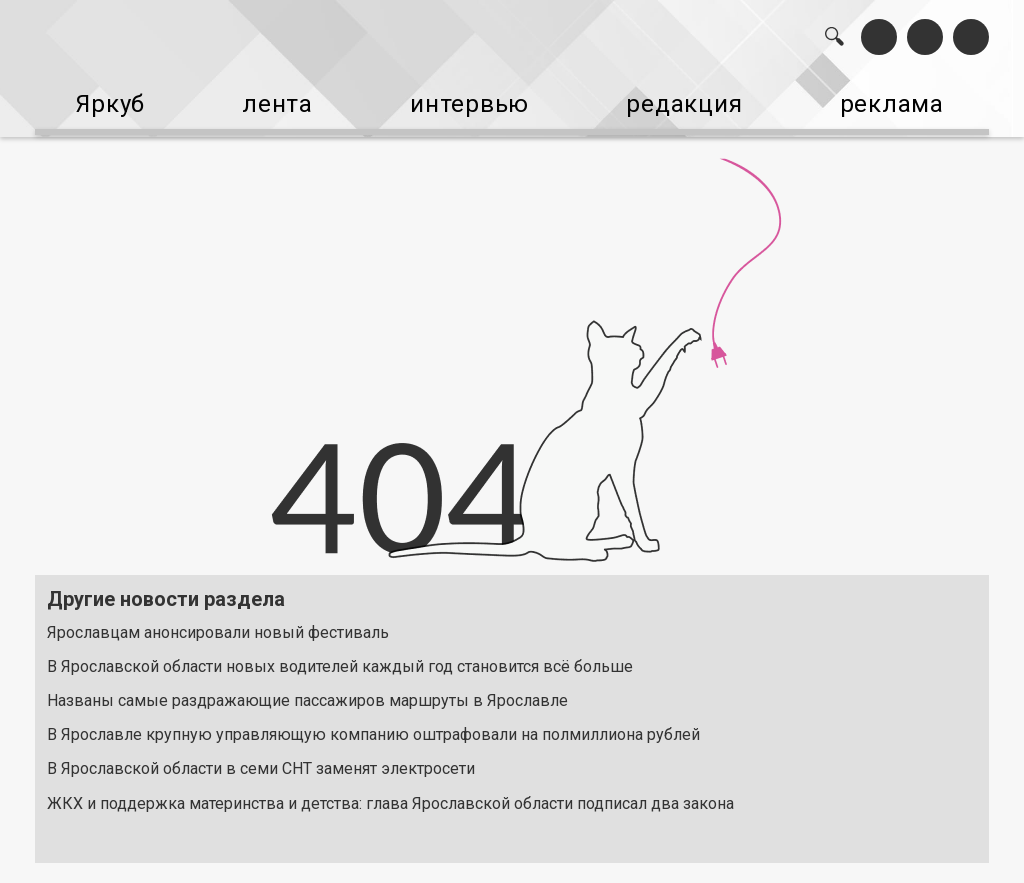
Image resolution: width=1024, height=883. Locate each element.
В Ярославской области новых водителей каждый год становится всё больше (340, 650)
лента (270, 98)
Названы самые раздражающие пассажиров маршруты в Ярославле (307, 685)
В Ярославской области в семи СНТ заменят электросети (261, 753)
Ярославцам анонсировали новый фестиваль (218, 616)
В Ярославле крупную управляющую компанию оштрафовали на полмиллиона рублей (373, 719)
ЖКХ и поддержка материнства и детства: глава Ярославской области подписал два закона (390, 787)
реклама (912, 98)
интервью (471, 98)
